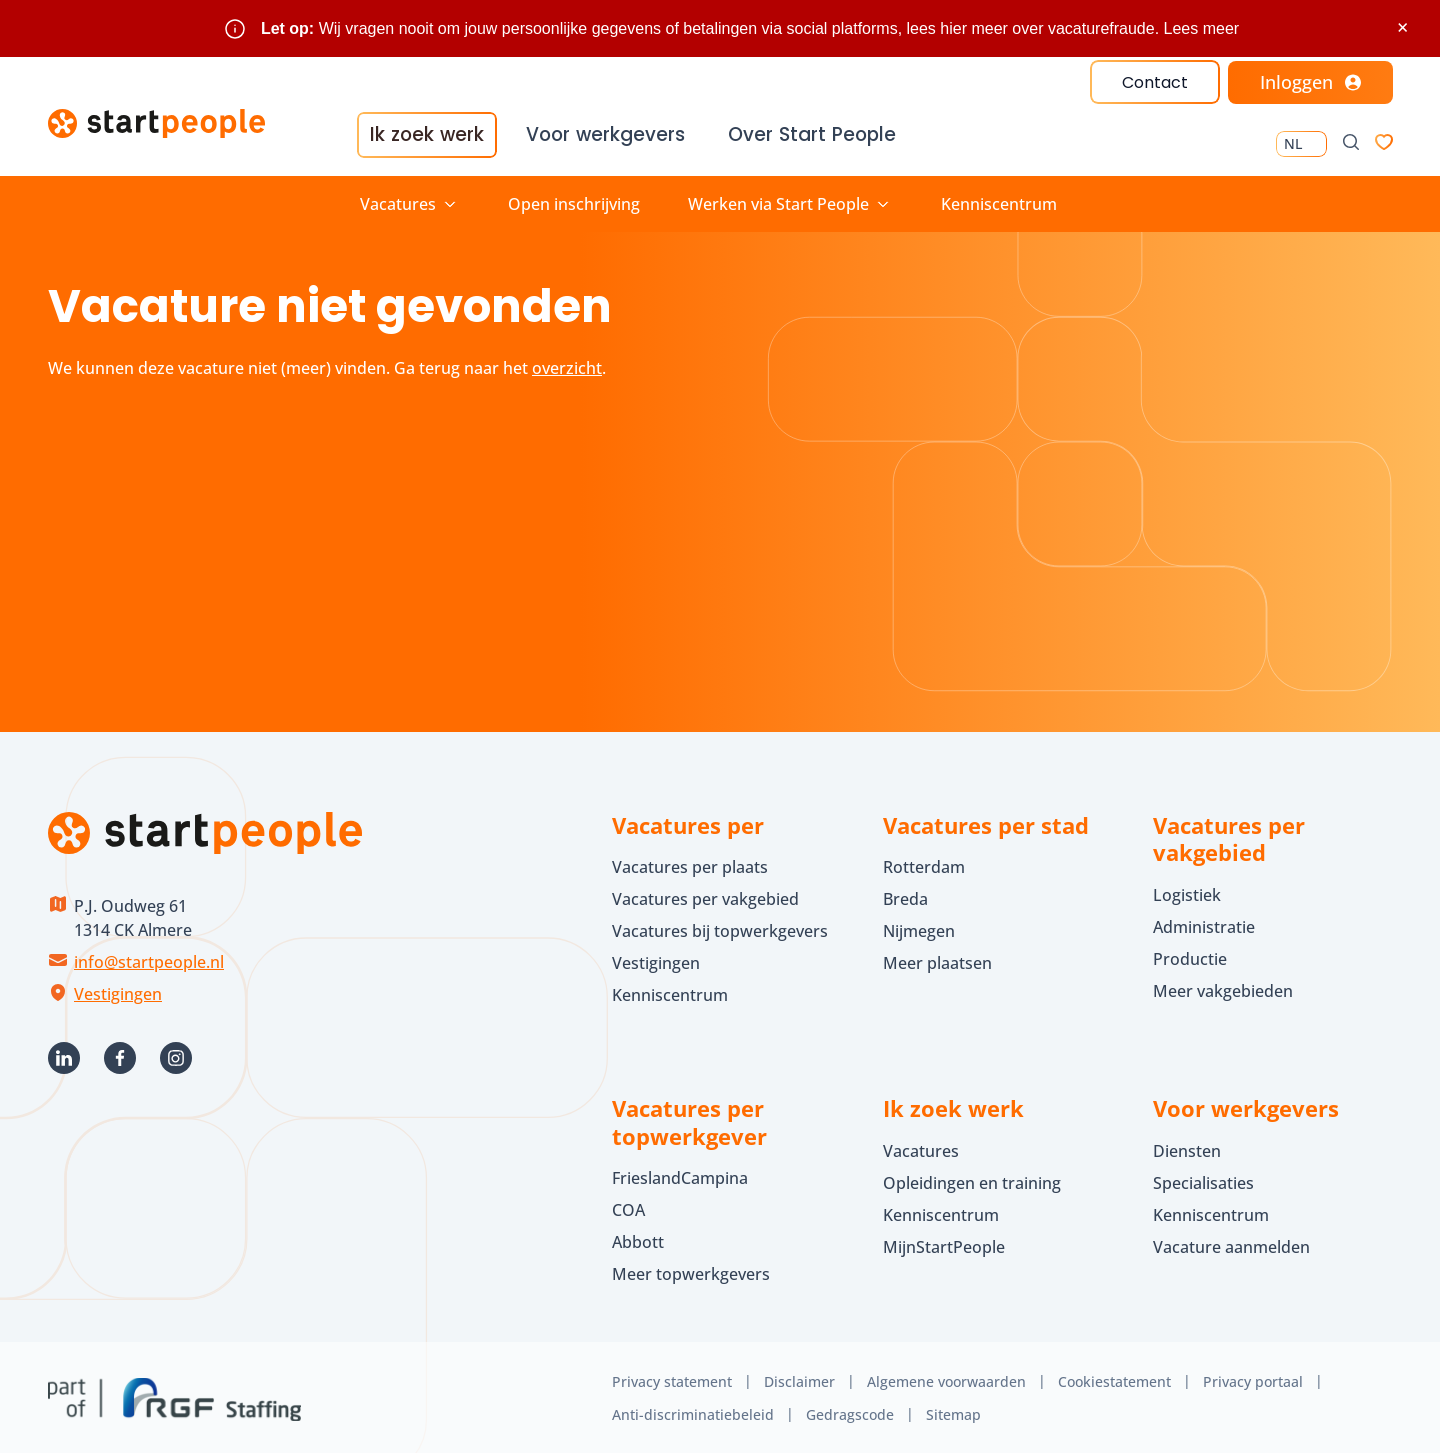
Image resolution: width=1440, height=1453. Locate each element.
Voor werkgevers (604, 135)
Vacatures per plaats (690, 865)
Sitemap (953, 1411)
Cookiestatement (1114, 1379)
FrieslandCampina (680, 1176)
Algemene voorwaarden (946, 1379)
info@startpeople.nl (149, 959)
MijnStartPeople (944, 1244)
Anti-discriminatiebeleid (693, 1411)
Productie (1190, 956)
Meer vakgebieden (1223, 988)
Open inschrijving (574, 201)
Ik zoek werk (427, 135)
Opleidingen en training (972, 1180)
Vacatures (921, 1148)
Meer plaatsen (937, 961)
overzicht (567, 365)
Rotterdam (924, 865)
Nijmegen (919, 929)
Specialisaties (1203, 1180)
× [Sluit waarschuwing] (1402, 27)
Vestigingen (118, 991)
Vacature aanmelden (1231, 1244)
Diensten (1187, 1148)
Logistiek (1187, 892)
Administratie (1204, 924)
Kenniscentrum (999, 201)
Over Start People (808, 135)
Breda (905, 897)
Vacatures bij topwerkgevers (720, 929)
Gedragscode (850, 1411)
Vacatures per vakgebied (705, 897)
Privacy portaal (1253, 1379)
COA (628, 1208)
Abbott (640, 1240)
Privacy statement (672, 1379)
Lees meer (1202, 28)
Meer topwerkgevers (691, 1272)
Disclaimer (799, 1379)
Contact (1154, 82)
